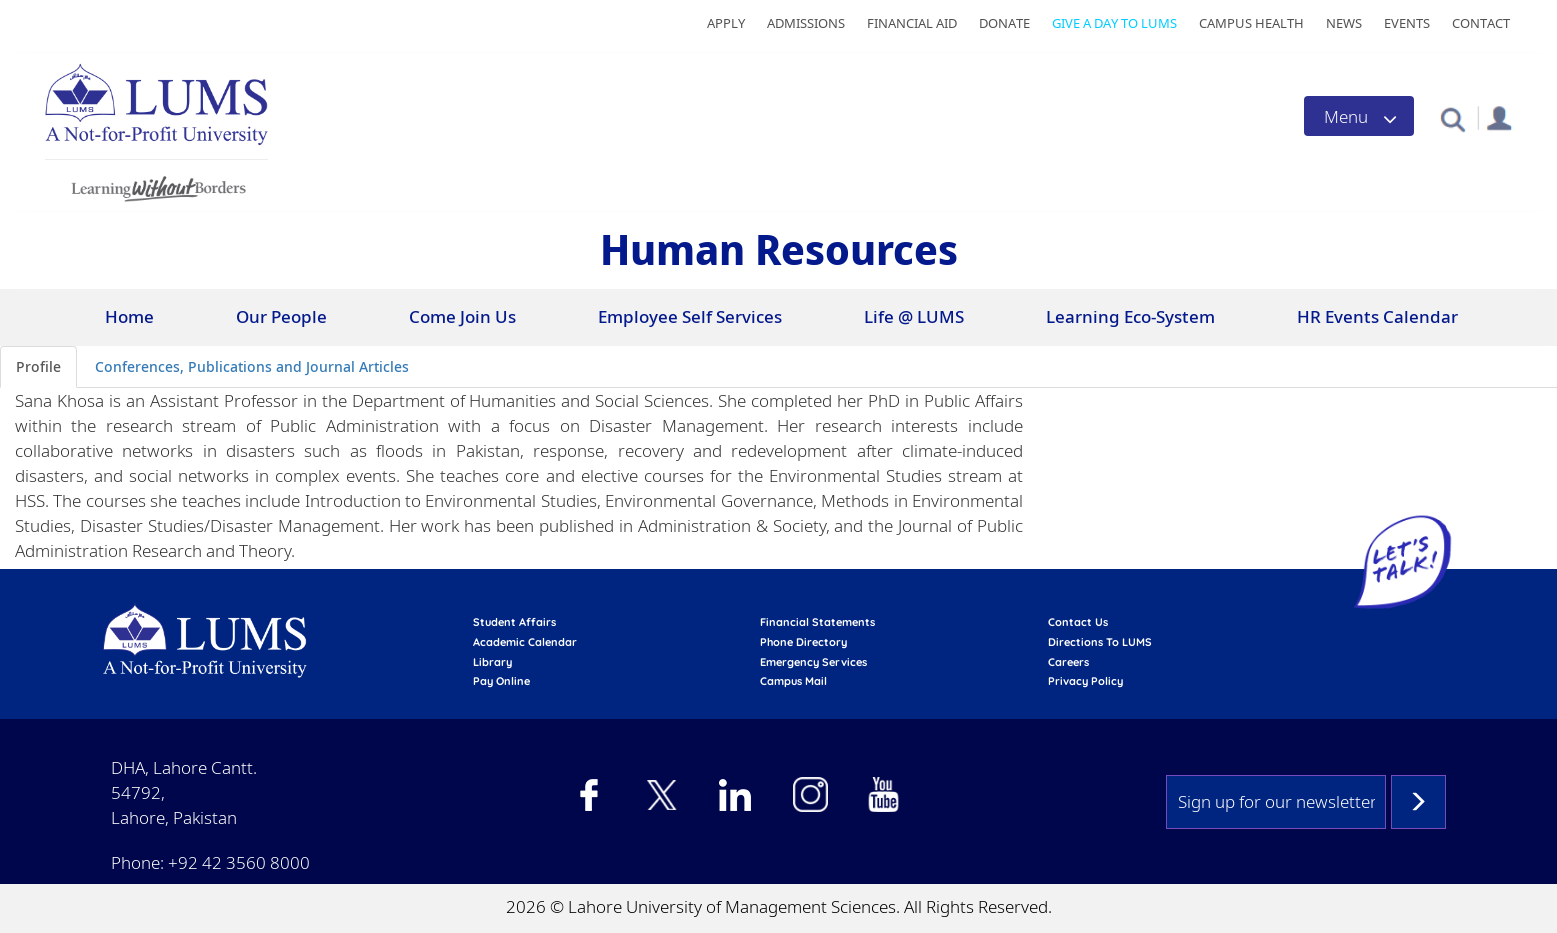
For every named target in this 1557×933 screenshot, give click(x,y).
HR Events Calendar (1377, 316)
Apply (726, 23)
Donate (1004, 23)
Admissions (806, 23)
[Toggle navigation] (1359, 116)
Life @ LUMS (914, 316)
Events (1407, 23)
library (492, 662)
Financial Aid (912, 23)
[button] (1452, 118)
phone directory (803, 642)
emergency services (813, 662)
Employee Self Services (690, 316)
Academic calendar (525, 642)
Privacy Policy (1085, 681)
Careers (1068, 662)
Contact (1481, 23)
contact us (1078, 622)
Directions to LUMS (1100, 642)
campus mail (793, 681)
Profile (38, 366)
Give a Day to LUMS (1114, 23)
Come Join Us (462, 316)
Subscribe (1418, 802)
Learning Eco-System (1130, 316)
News (1344, 23)
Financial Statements (817, 622)
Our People (281, 316)
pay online (501, 681)
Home (129, 316)
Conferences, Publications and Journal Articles (252, 366)
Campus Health (1251, 23)
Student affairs (514, 622)
